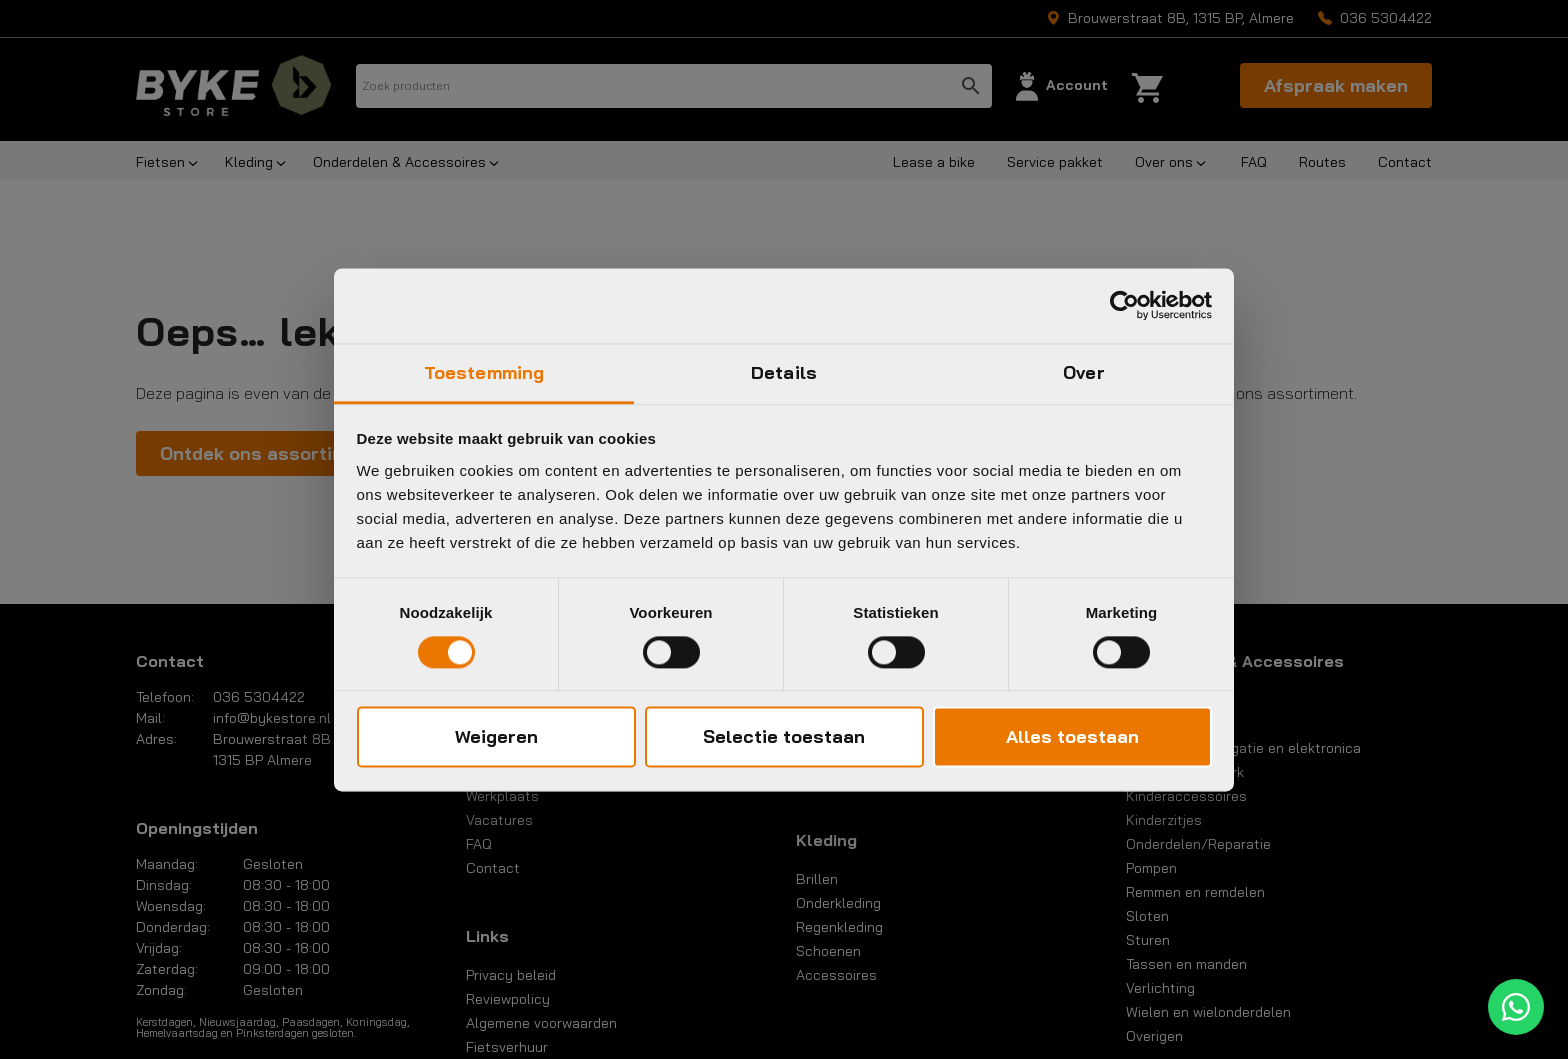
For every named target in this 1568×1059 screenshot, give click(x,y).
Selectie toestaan (784, 737)
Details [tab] (784, 372)
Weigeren (496, 737)
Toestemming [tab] (484, 372)
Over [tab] (1083, 372)
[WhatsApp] (1516, 1007)
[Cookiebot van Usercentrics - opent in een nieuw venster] (1124, 305)
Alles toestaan (1072, 737)
